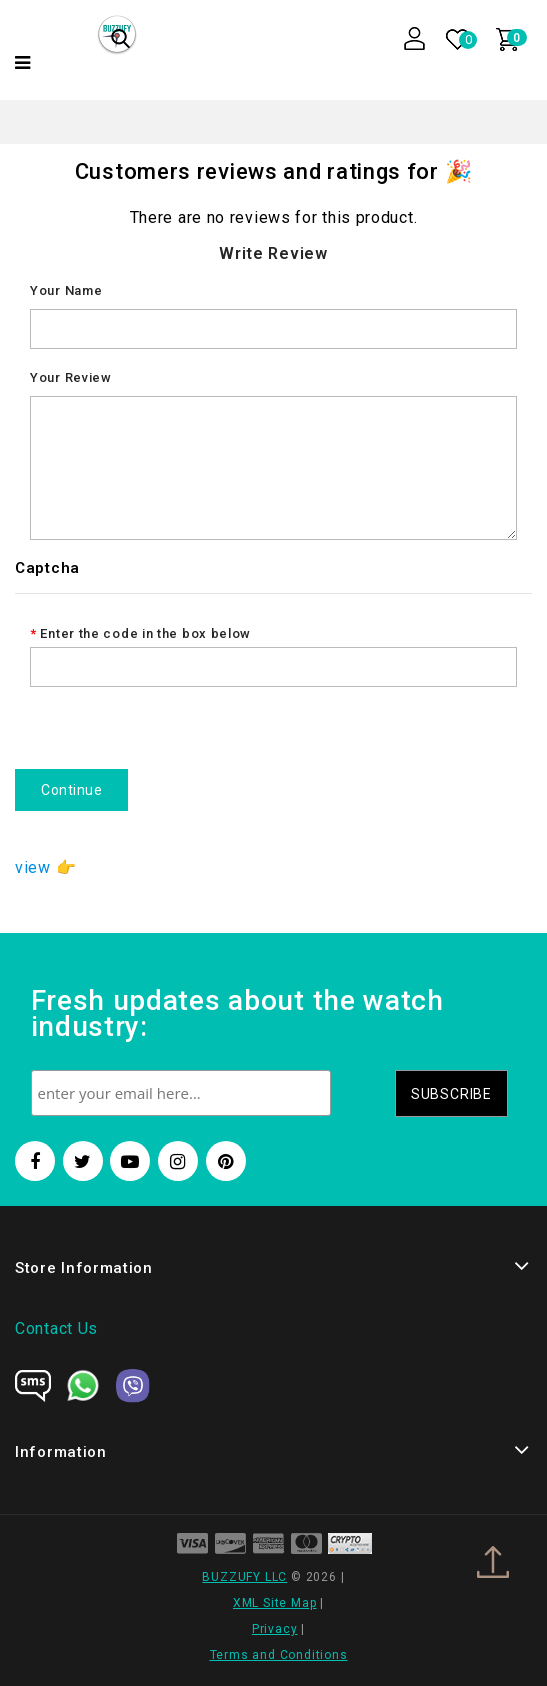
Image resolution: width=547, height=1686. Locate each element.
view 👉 (45, 867)
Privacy (275, 1629)
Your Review (71, 377)
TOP (502, 1571)
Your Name (66, 290)
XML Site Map (275, 1603)
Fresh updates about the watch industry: (237, 1015)
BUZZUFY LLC (244, 1577)
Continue (71, 790)
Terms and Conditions (279, 1655)
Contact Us (56, 1328)
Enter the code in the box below (145, 633)
